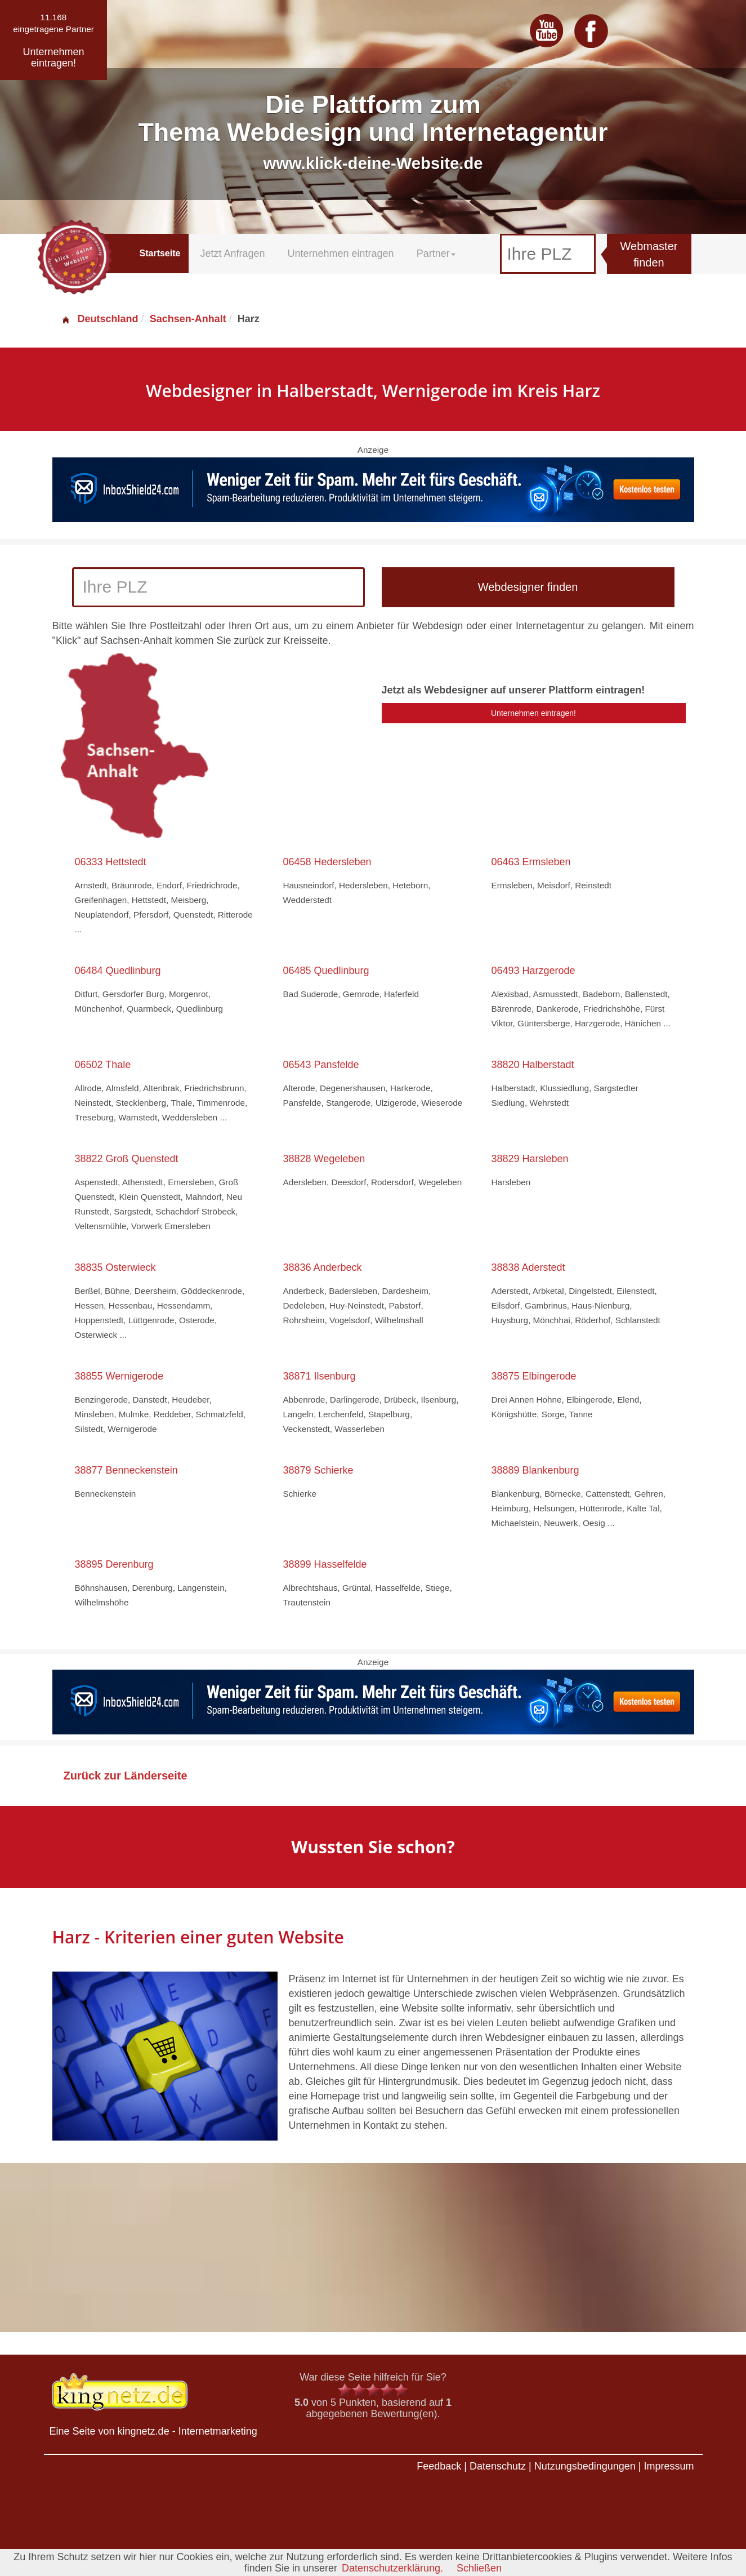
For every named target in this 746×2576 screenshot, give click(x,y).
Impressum (669, 2466)
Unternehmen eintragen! (533, 713)
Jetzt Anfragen (232, 253)
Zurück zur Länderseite (125, 1775)
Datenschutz (498, 2466)
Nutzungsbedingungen (585, 2466)
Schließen (479, 2568)
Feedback (439, 2466)
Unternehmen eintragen (341, 253)
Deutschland (100, 318)
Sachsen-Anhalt (188, 318)
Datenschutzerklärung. (392, 2568)
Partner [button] (436, 253)
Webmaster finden (649, 254)
